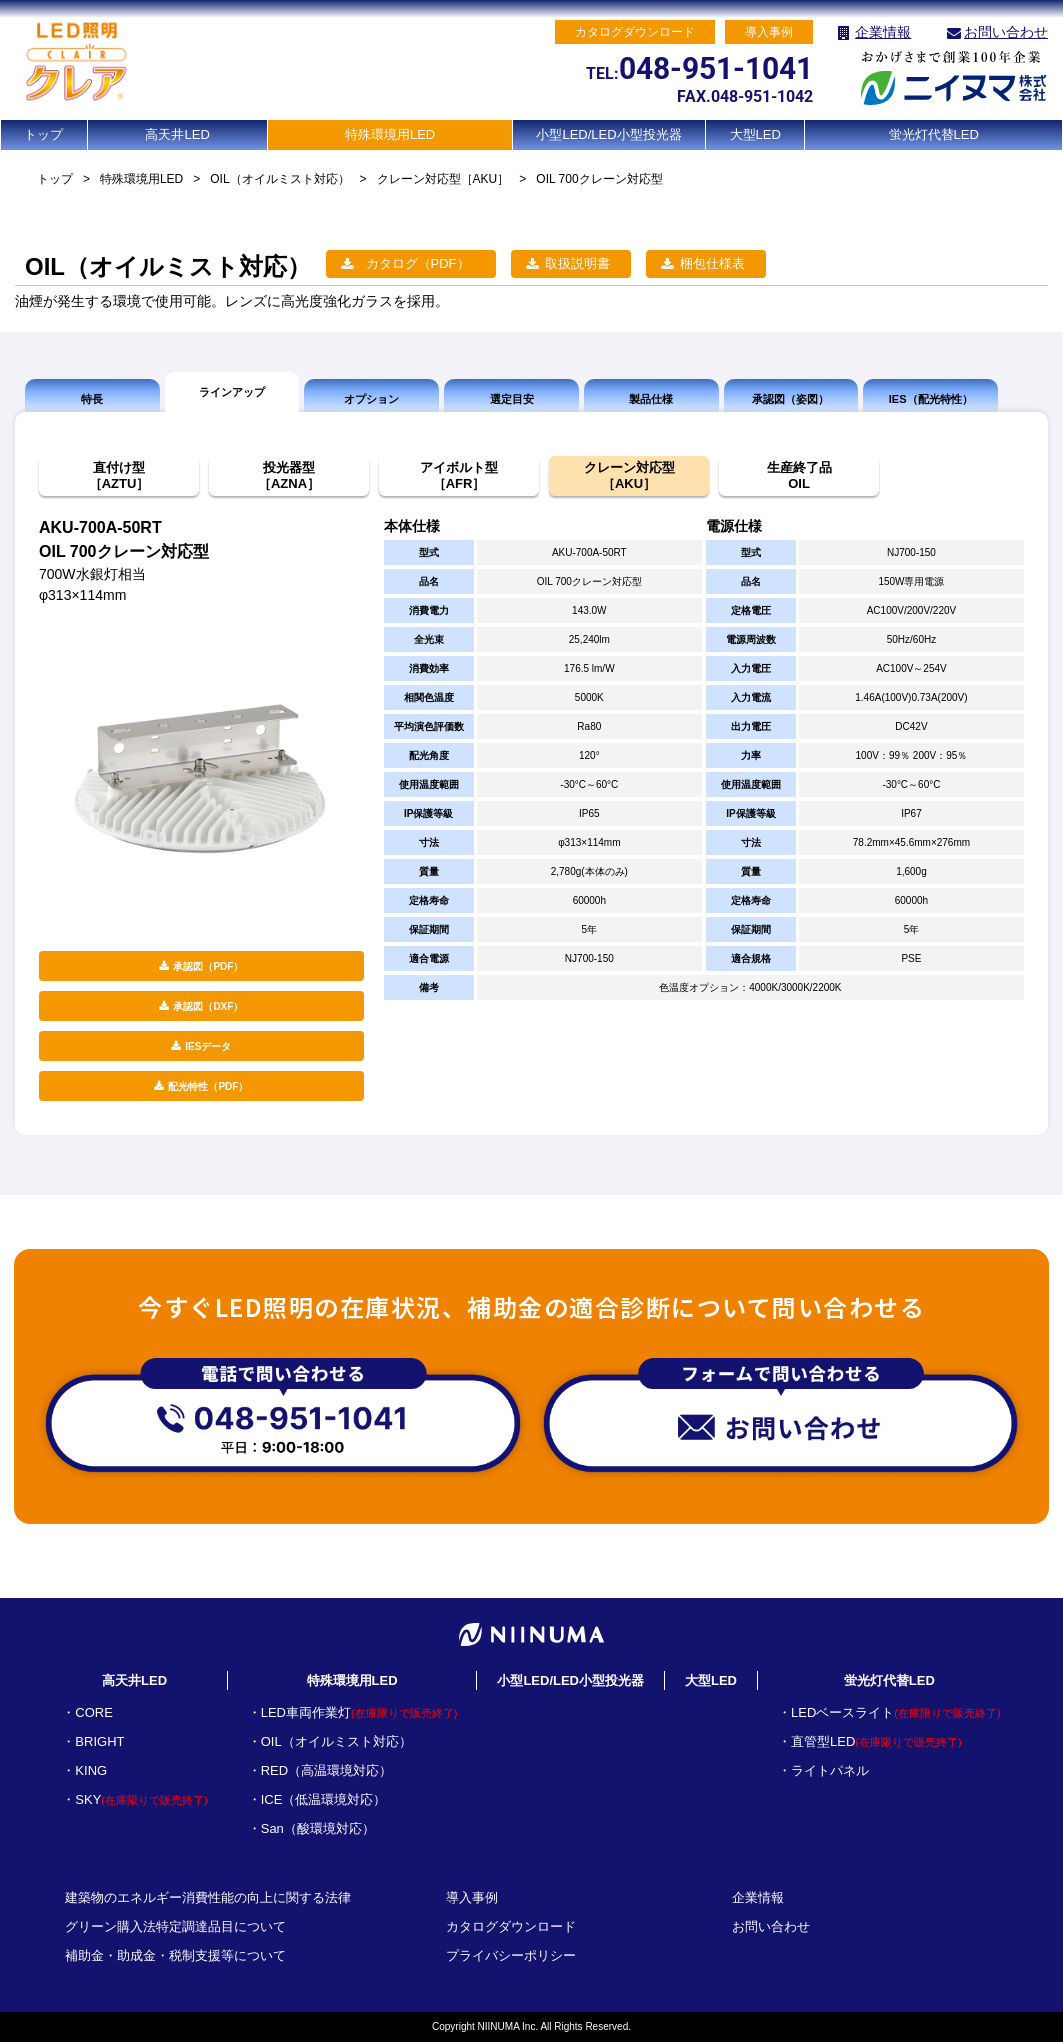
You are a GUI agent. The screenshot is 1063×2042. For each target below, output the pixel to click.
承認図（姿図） (790, 399)
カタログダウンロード (511, 1926)
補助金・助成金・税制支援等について (175, 1955)
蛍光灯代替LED (934, 134)
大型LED (755, 134)
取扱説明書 (577, 263)
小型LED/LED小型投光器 (608, 134)
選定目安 (512, 399)
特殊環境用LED (390, 134)
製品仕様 (651, 399)
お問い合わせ (1006, 32)
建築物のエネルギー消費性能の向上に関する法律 (208, 1897)
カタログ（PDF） (418, 263)
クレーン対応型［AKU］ (443, 179)
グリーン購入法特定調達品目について (175, 1926)
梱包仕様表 (712, 263)
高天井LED (177, 134)
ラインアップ (232, 392)
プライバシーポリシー (511, 1955)
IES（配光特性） (931, 399)
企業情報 (883, 32)
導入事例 (472, 1897)
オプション (371, 399)
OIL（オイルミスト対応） (279, 179)
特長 (92, 399)
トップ (43, 134)
